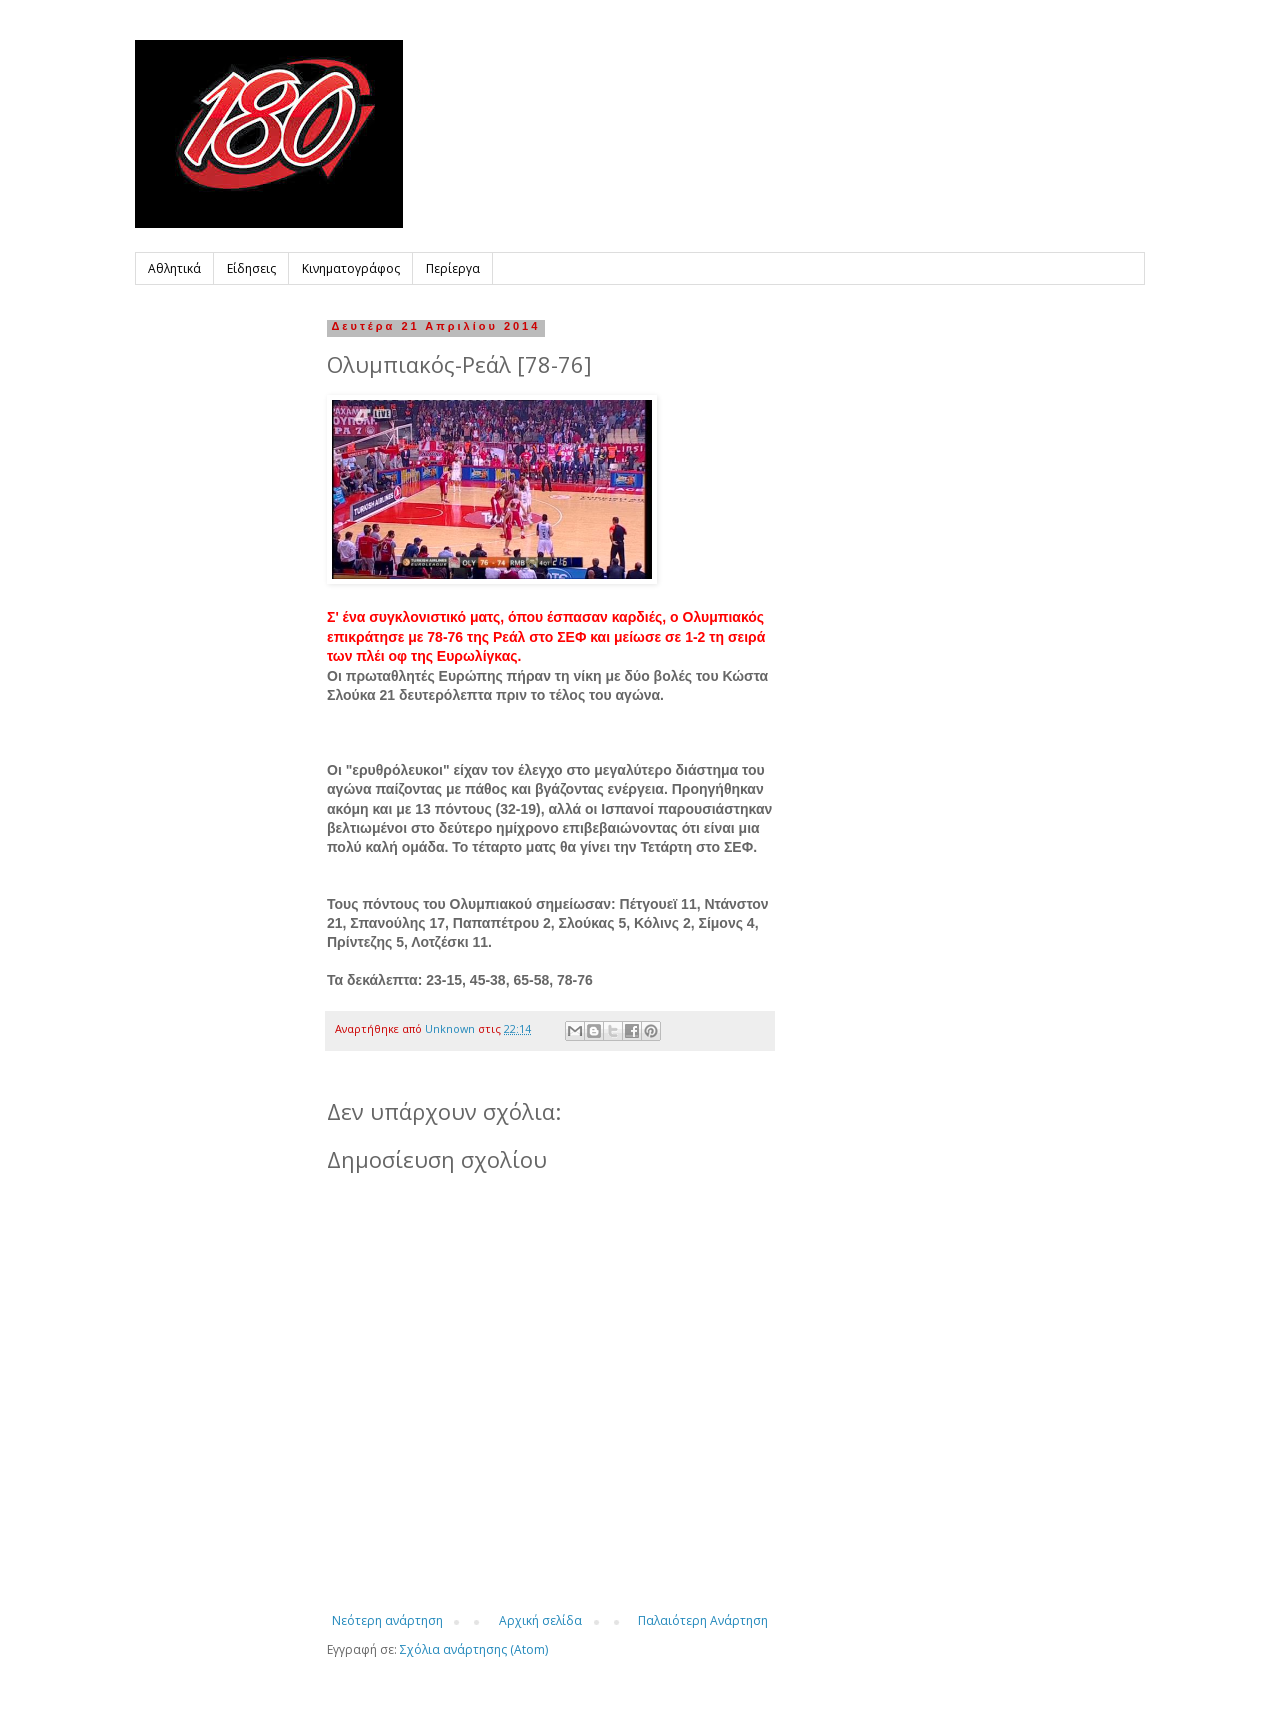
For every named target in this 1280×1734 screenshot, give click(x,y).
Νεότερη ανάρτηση (387, 1620)
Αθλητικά (174, 268)
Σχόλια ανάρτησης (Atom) (474, 1649)
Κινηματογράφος (351, 268)
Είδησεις (251, 268)
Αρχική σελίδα (540, 1620)
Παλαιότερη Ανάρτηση (703, 1620)
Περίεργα (453, 268)
